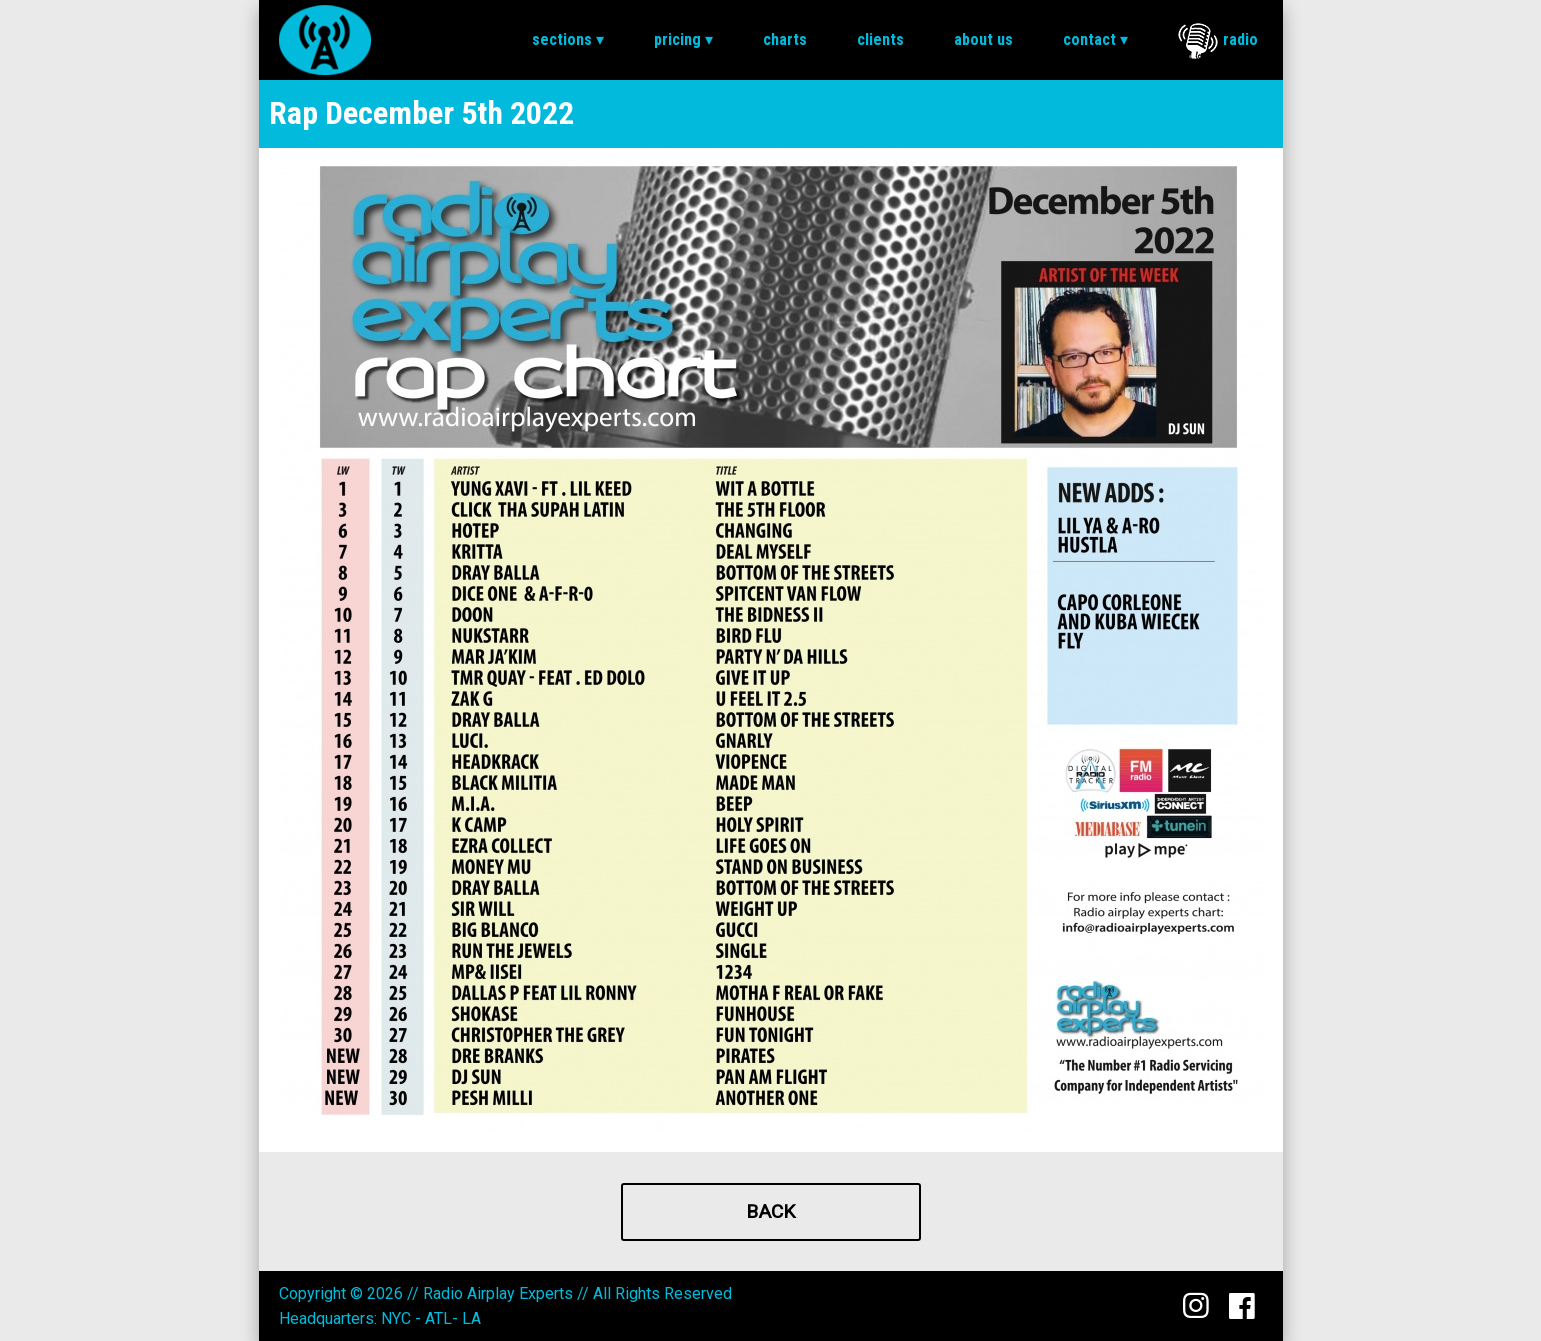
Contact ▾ (1095, 39)
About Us (983, 39)
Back (770, 1211)
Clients (880, 39)
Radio (1218, 41)
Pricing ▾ (683, 39)
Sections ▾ (568, 39)
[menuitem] (568, 40)
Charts (785, 39)
